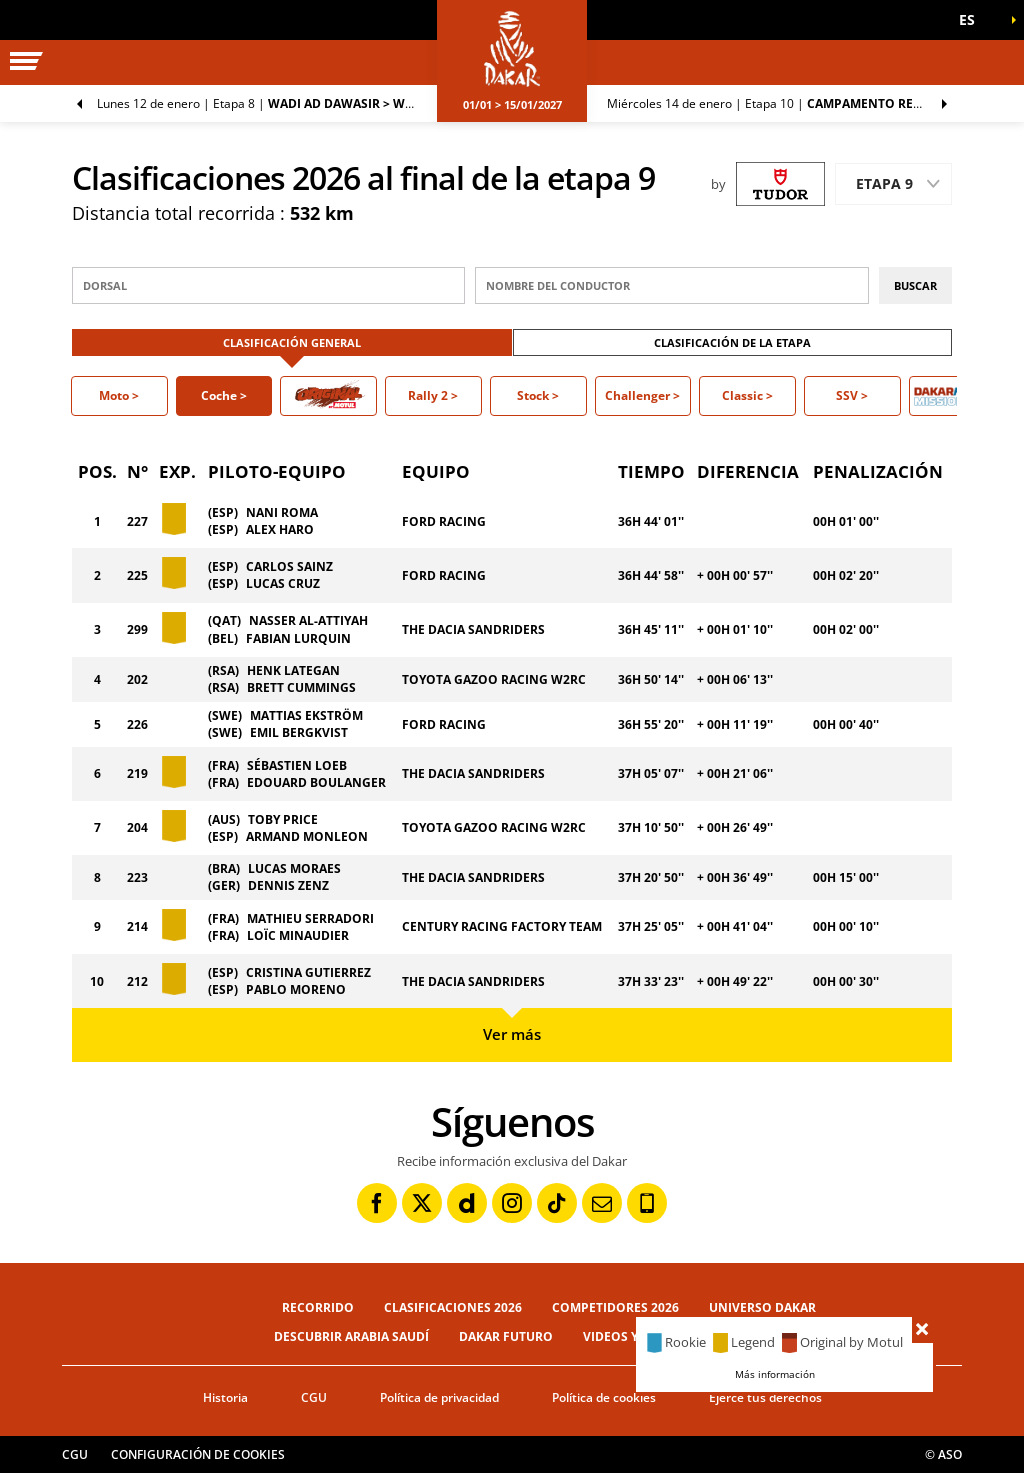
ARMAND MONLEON (307, 836)
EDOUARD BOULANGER (316, 782)
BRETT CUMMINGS (301, 687)
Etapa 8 (267, 103)
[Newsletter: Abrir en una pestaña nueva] (602, 1203)
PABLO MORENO (296, 989)
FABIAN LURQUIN (298, 638)
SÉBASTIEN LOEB (297, 765)
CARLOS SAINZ (289, 566)
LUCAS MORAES (294, 868)
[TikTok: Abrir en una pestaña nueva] (557, 1203)
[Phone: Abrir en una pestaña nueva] (647, 1203)
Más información (775, 1374)
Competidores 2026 (615, 1307)
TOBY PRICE (283, 819)
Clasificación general (292, 342)
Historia (225, 1397)
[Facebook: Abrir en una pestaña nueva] (377, 1203)
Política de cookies (604, 1397)
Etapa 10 (784, 103)
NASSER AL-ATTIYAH (308, 620)
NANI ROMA (282, 512)
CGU (314, 1397)
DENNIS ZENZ (288, 885)
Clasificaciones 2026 (453, 1307)
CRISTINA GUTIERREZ (308, 972)
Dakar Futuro (506, 1336)
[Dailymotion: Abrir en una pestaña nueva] (467, 1203)
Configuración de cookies (198, 1454)
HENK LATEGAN (293, 670)
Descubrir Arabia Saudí (351, 1336)
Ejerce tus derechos (765, 1397)
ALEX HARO (280, 529)
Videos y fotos (632, 1336)
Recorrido (318, 1307)
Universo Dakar (762, 1307)
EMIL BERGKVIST (299, 732)
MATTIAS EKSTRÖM (306, 715)
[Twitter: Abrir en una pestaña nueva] (422, 1203)
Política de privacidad (439, 1397)
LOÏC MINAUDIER (298, 935)
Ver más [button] (512, 1034)
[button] (974, 20)
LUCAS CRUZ (283, 583)
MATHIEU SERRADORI (310, 918)
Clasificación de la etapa (732, 342)
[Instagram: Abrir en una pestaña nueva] (512, 1203)
